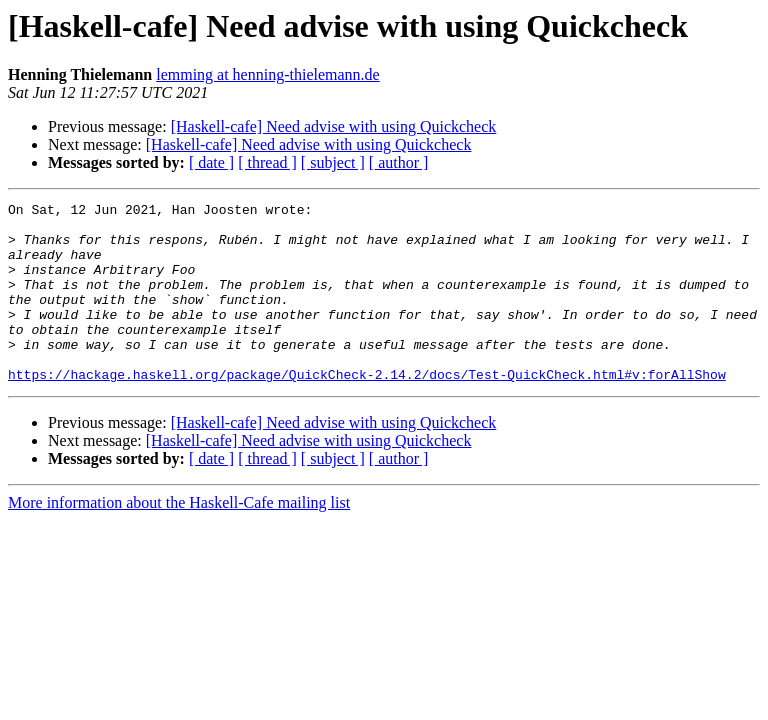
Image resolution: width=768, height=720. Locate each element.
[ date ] (211, 162)
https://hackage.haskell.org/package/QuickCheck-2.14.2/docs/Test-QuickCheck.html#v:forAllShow (367, 410)
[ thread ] (267, 162)
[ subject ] (333, 162)
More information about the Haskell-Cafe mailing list (179, 538)
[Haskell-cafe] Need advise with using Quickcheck (334, 126)
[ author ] (399, 162)
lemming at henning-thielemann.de (268, 74)
